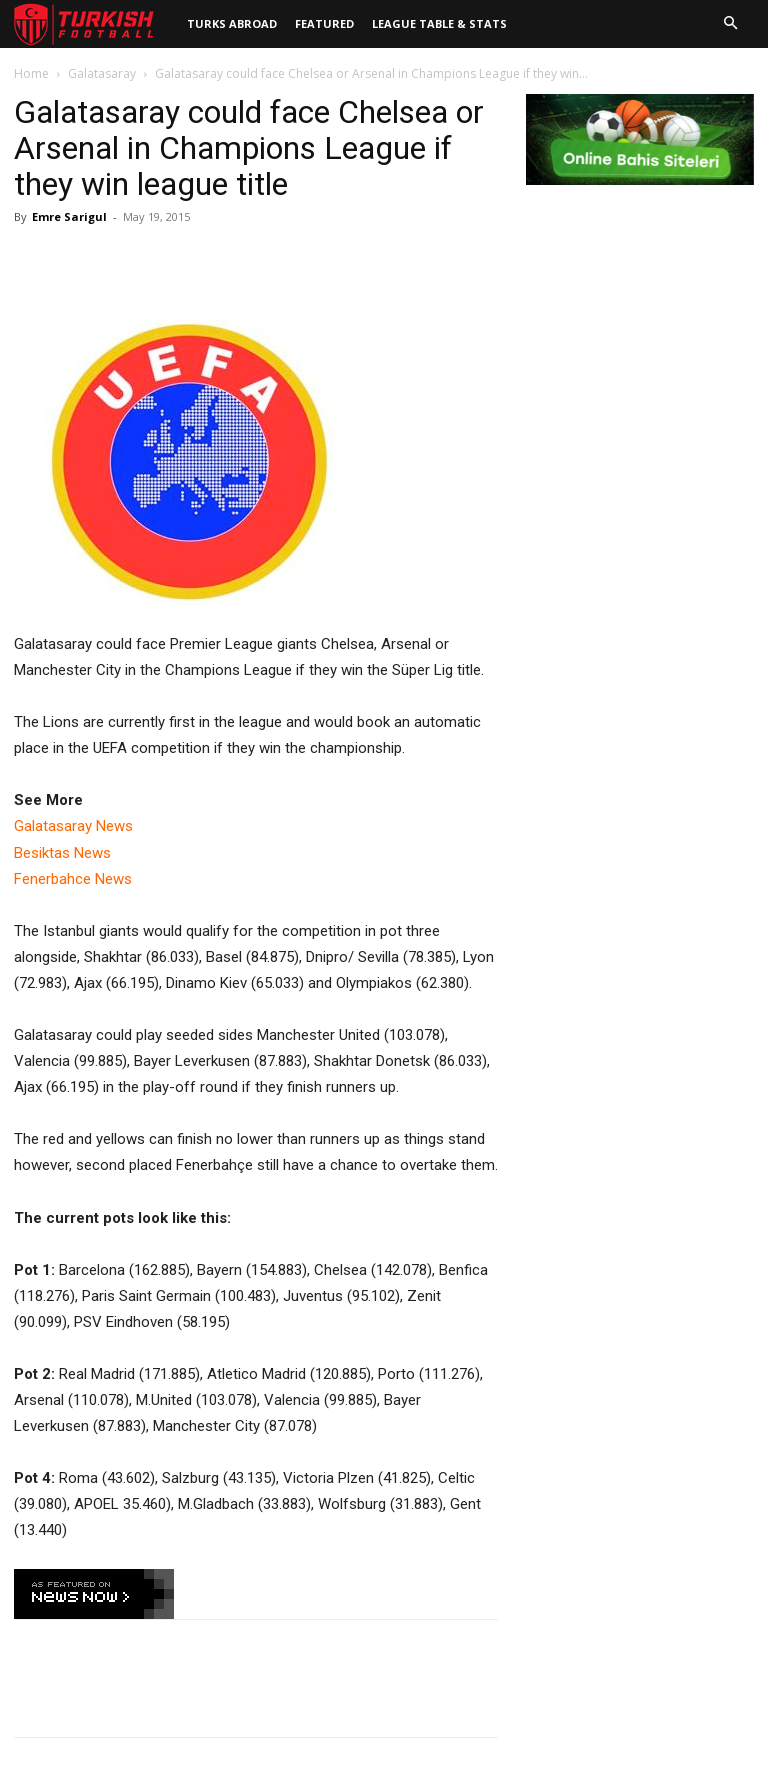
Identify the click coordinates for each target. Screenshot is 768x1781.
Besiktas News (62, 853)
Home (31, 73)
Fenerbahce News (73, 879)
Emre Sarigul (69, 216)
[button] (730, 24)
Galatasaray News (73, 826)
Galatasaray (102, 73)
